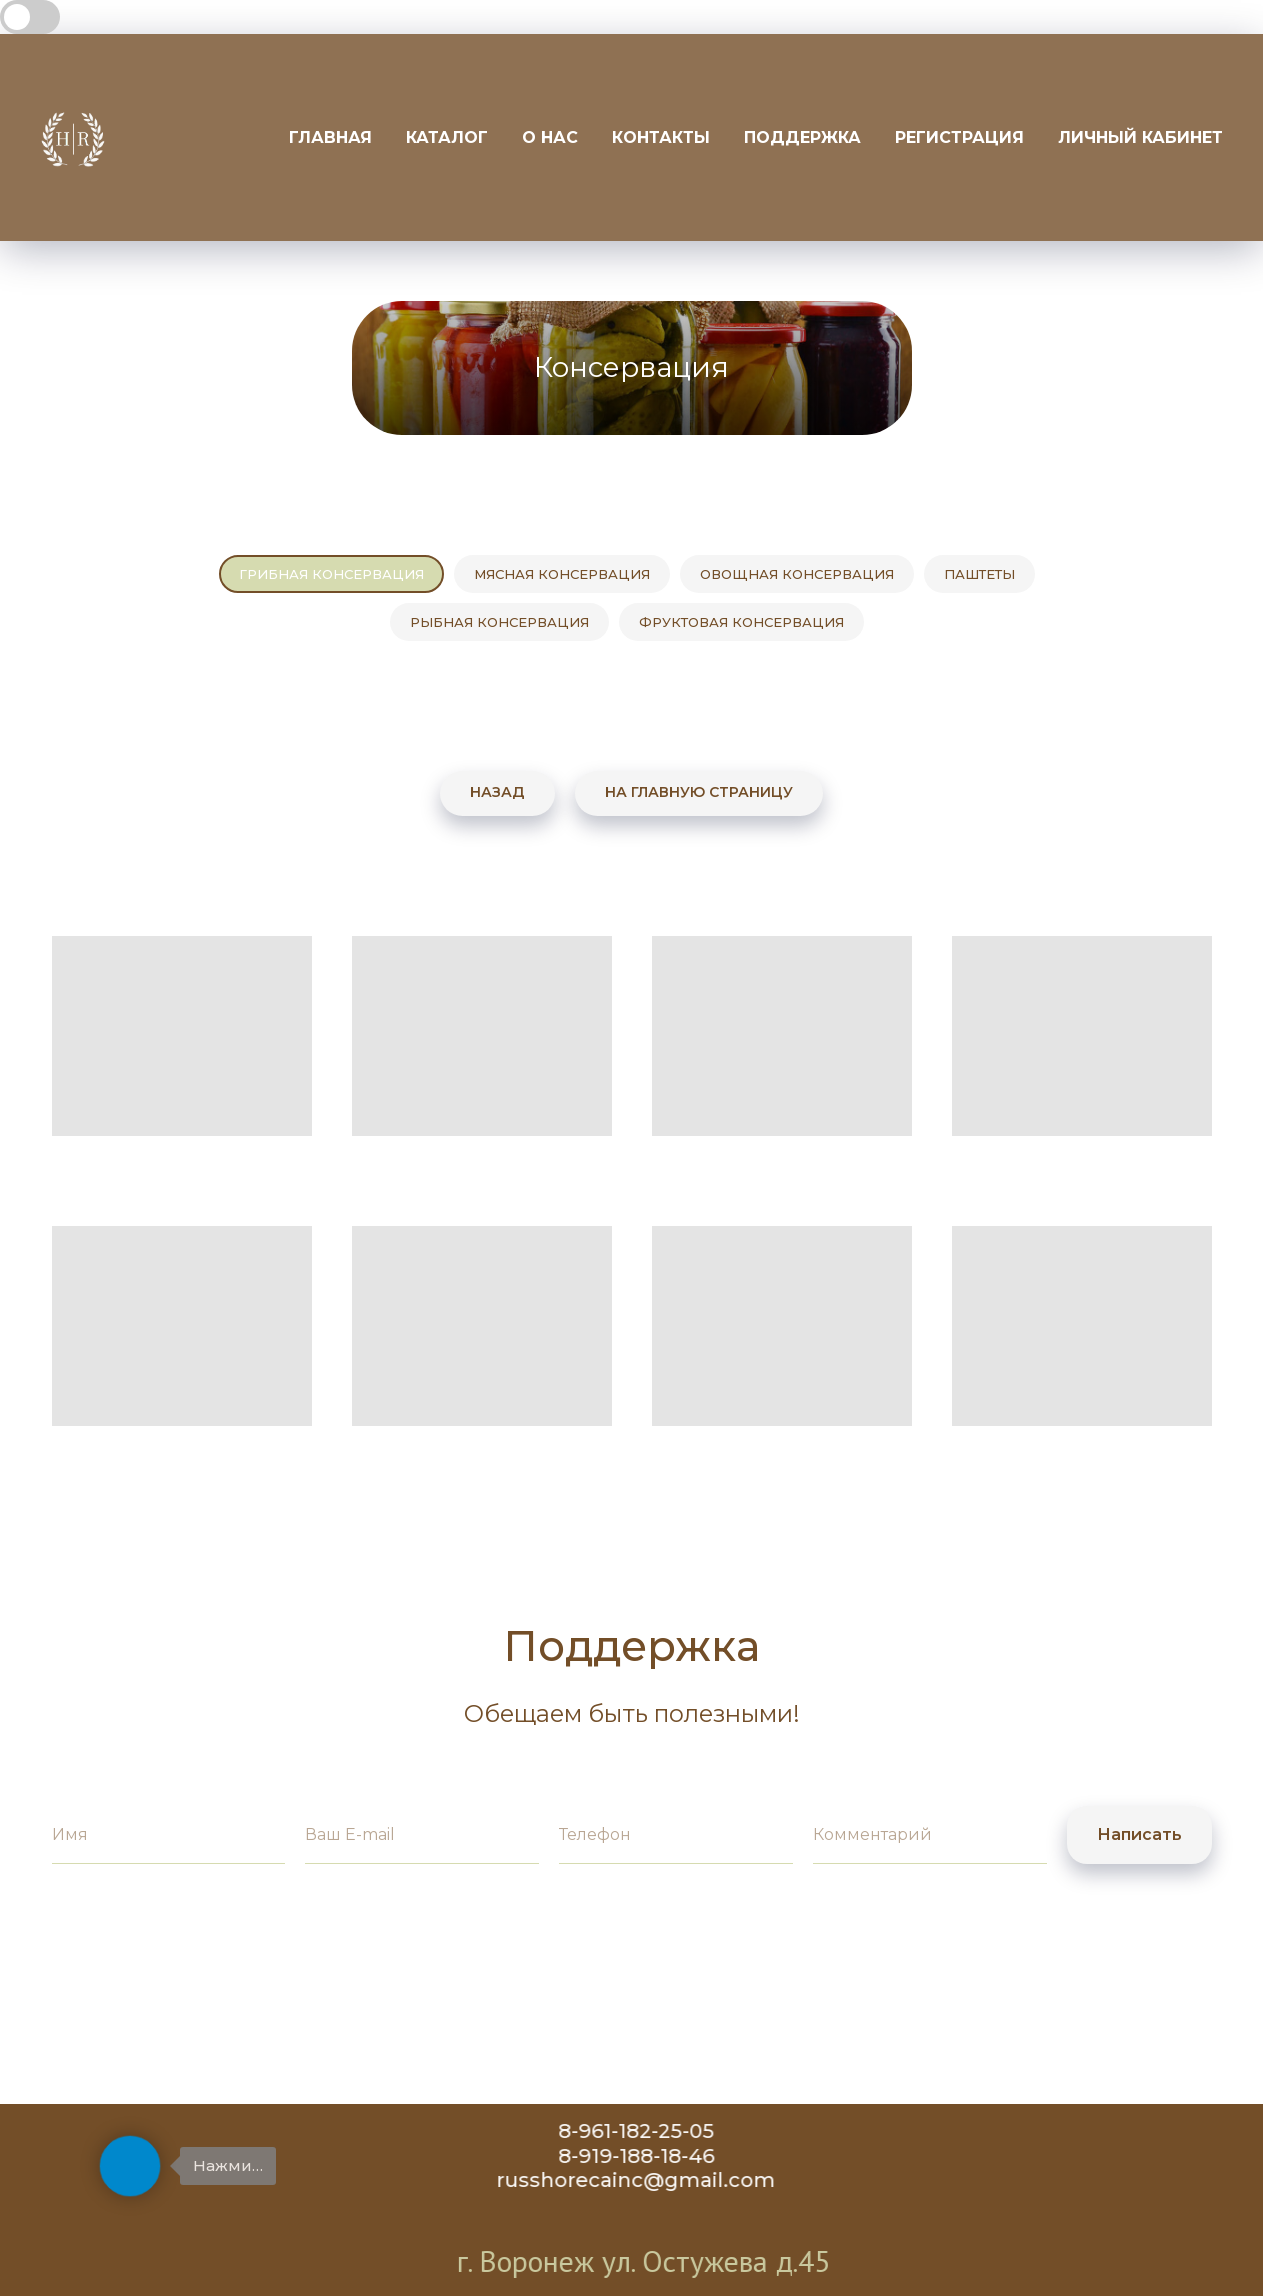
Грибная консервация (331, 574)
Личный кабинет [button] (1140, 137)
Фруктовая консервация (741, 622)
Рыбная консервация (499, 622)
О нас (550, 137)
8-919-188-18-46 (656, 2156)
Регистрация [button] (959, 137)
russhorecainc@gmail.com (655, 2180)
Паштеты (979, 574)
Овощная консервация (797, 574)
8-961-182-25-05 (656, 2131)
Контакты (661, 137)
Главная (330, 137)
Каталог (447, 137)
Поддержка (802, 137)
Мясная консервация (562, 574)
